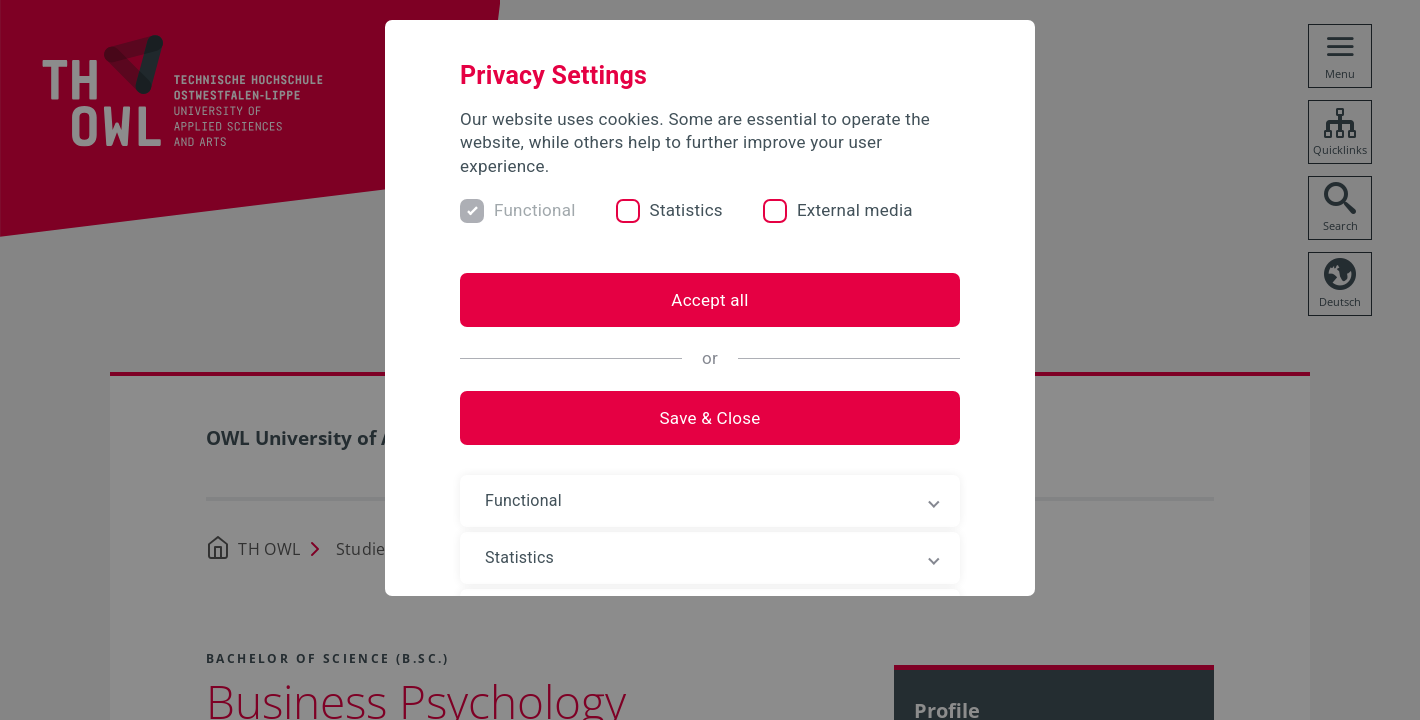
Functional (535, 210)
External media (855, 210)
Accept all (709, 300)
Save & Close (709, 418)
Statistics (686, 210)
